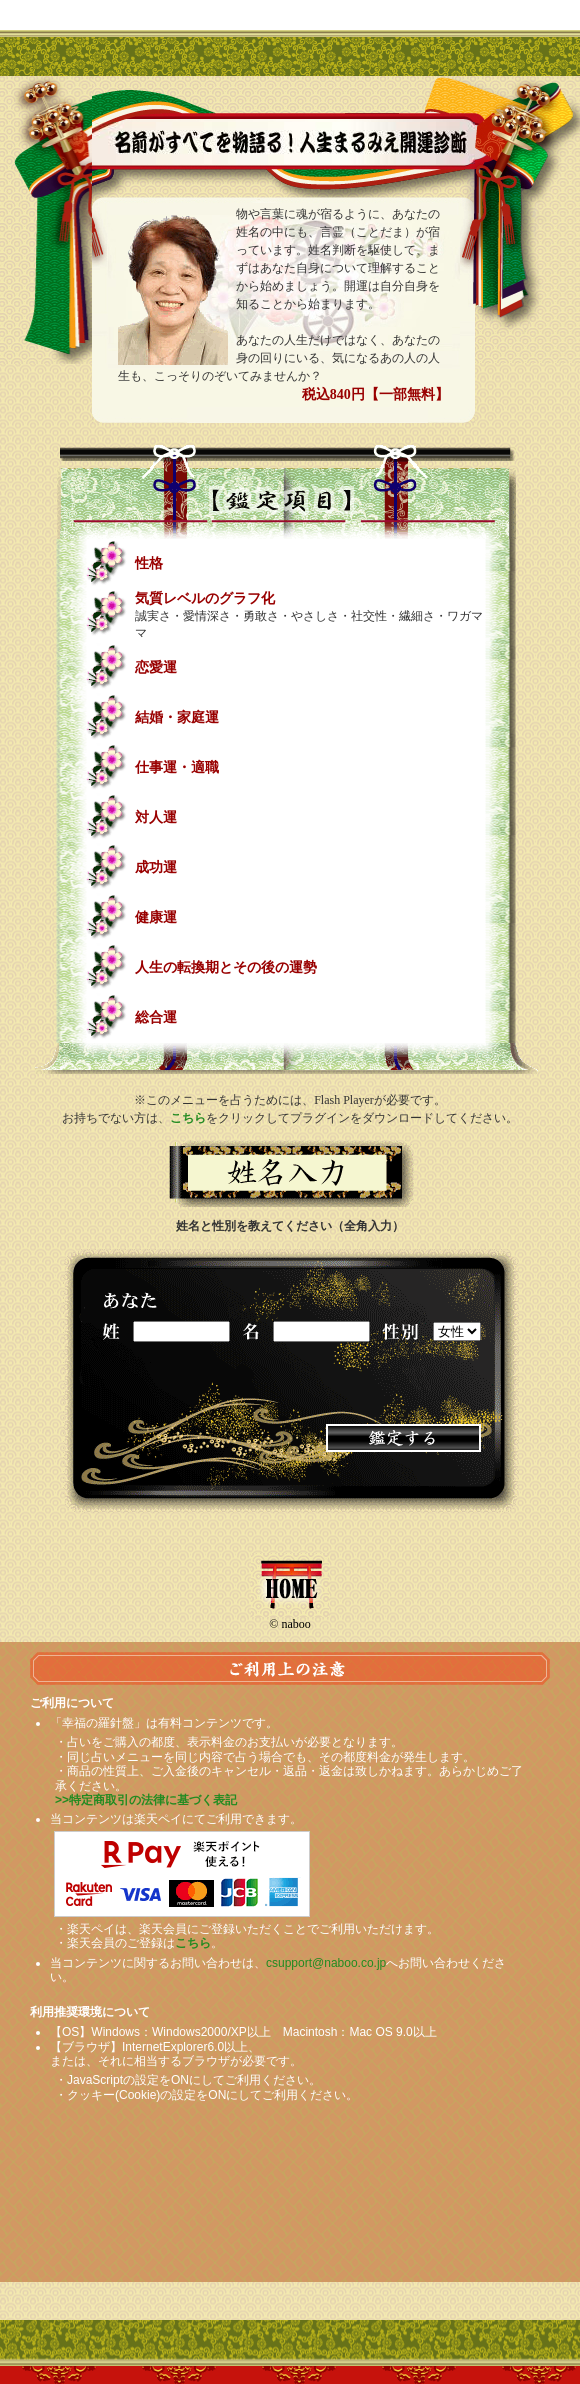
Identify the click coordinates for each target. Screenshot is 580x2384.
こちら (188, 1118)
